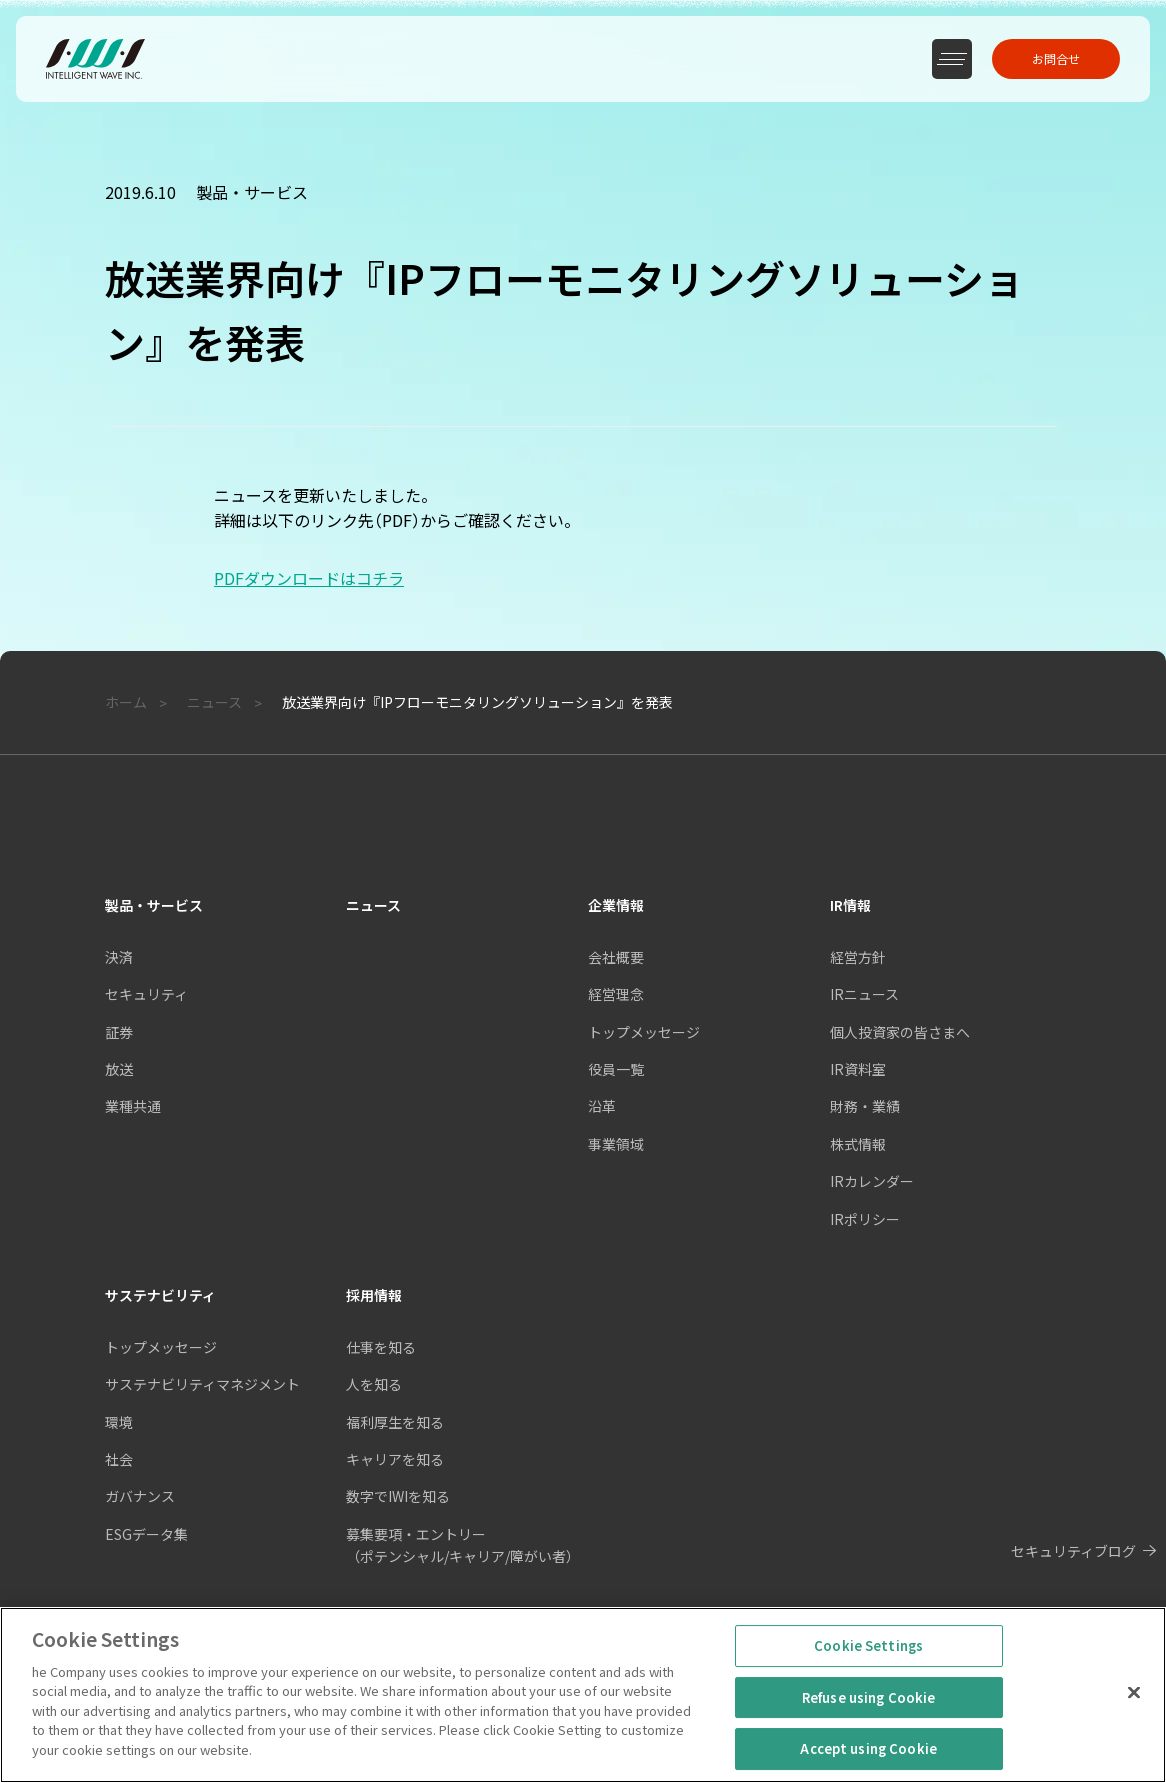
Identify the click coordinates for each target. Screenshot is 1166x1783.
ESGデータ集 (146, 1534)
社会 (119, 1459)
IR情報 (850, 905)
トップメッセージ (161, 1347)
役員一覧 (616, 1069)
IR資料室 (858, 1069)
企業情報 (616, 905)
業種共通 (133, 1106)
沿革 (602, 1106)
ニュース (373, 905)
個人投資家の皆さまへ (900, 1032)
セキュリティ (146, 994)
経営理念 (616, 994)
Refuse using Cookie (868, 1725)
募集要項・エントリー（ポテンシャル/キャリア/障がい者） (463, 1545)
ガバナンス (140, 1496)
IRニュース (864, 994)
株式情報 (858, 1144)
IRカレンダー (872, 1181)
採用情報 (374, 1295)
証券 (119, 1032)
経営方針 (858, 957)
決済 (119, 957)
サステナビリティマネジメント (202, 1384)
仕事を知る (381, 1347)
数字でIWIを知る (398, 1496)
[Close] (1134, 1720)
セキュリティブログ (1073, 1551)
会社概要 (616, 957)
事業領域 (616, 1144)
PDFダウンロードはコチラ (309, 578)
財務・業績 (865, 1106)
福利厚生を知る (395, 1422)
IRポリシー (865, 1219)
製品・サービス (154, 905)
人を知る (374, 1384)
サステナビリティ (160, 1295)
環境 (119, 1422)
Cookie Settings (868, 1673)
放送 (119, 1069)
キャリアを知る (395, 1459)
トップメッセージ (644, 1032)
